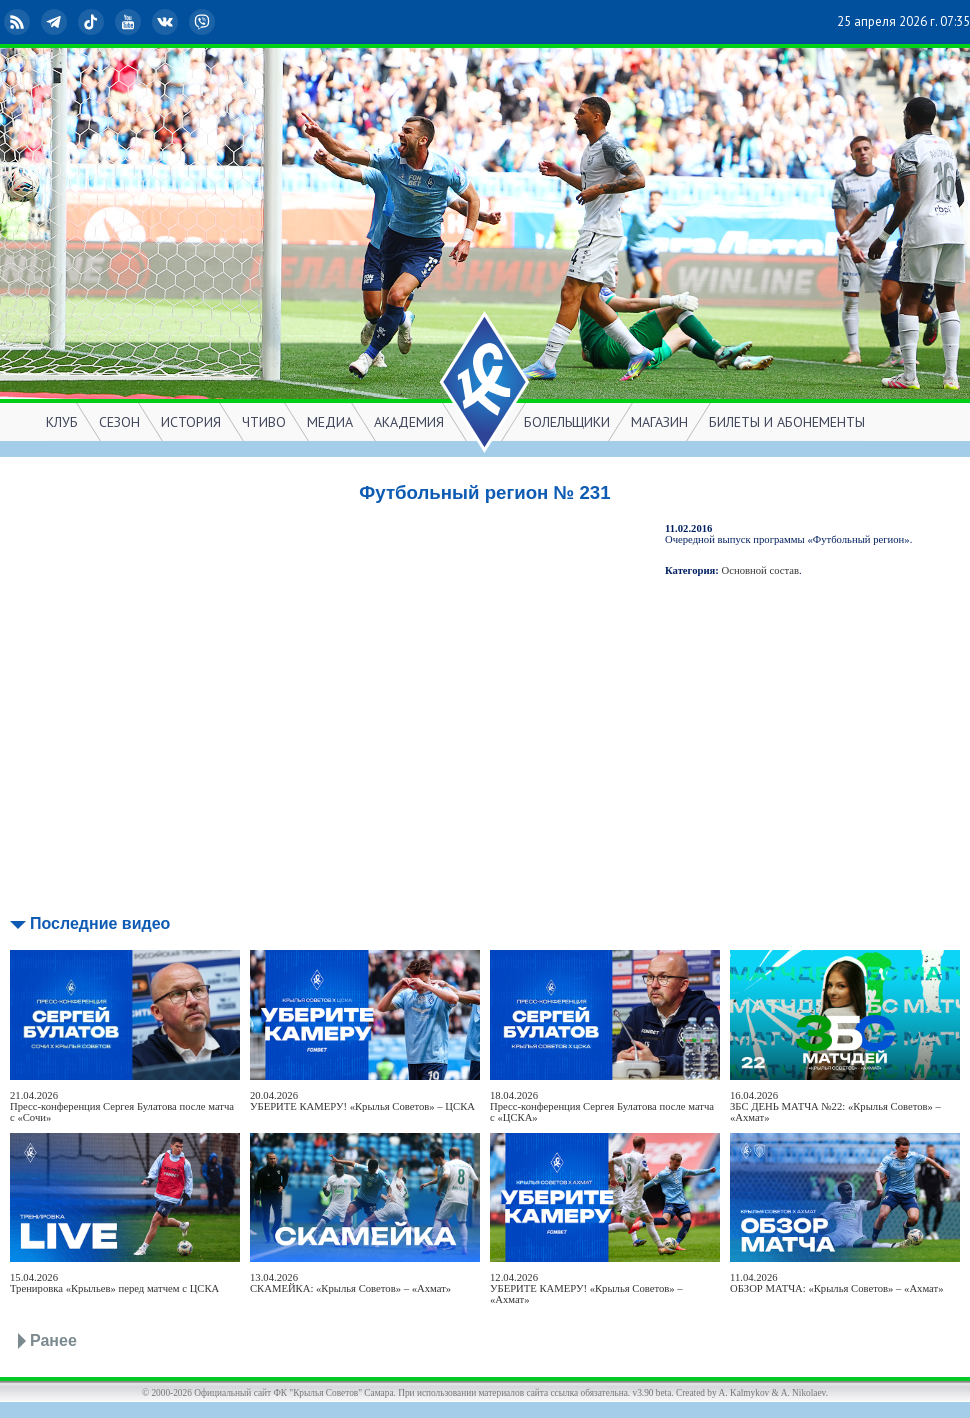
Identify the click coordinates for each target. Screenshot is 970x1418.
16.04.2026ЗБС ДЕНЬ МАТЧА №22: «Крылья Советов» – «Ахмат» (835, 1106)
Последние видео (100, 923)
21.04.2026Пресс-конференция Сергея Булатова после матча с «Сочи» (122, 1106)
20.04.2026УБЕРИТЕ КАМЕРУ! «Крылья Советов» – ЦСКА (362, 1101)
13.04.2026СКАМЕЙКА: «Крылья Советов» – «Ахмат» (350, 1283)
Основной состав (761, 570)
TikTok (93, 22)
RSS (19, 22)
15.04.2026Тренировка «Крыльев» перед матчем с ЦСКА (114, 1283)
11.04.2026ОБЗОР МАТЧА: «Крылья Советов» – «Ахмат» (837, 1283)
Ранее (53, 1340)
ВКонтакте (167, 22)
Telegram (56, 22)
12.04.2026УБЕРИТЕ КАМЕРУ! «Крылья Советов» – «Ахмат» (586, 1288)
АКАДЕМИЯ (409, 422)
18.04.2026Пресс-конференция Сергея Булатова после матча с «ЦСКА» (602, 1106)
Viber (204, 22)
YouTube (130, 22)
